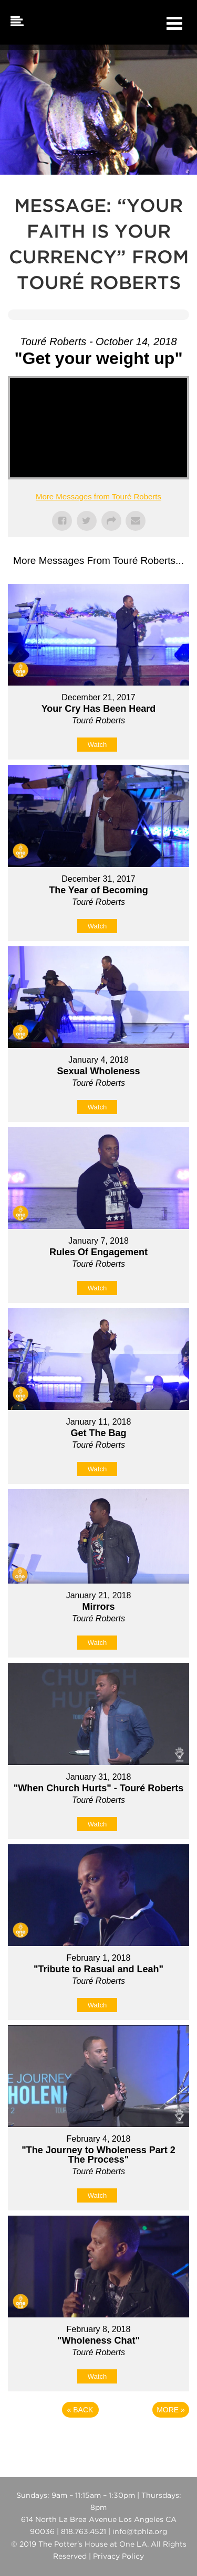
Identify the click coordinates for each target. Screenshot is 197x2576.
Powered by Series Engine (99, 2438)
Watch (97, 745)
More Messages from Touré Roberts (98, 496)
